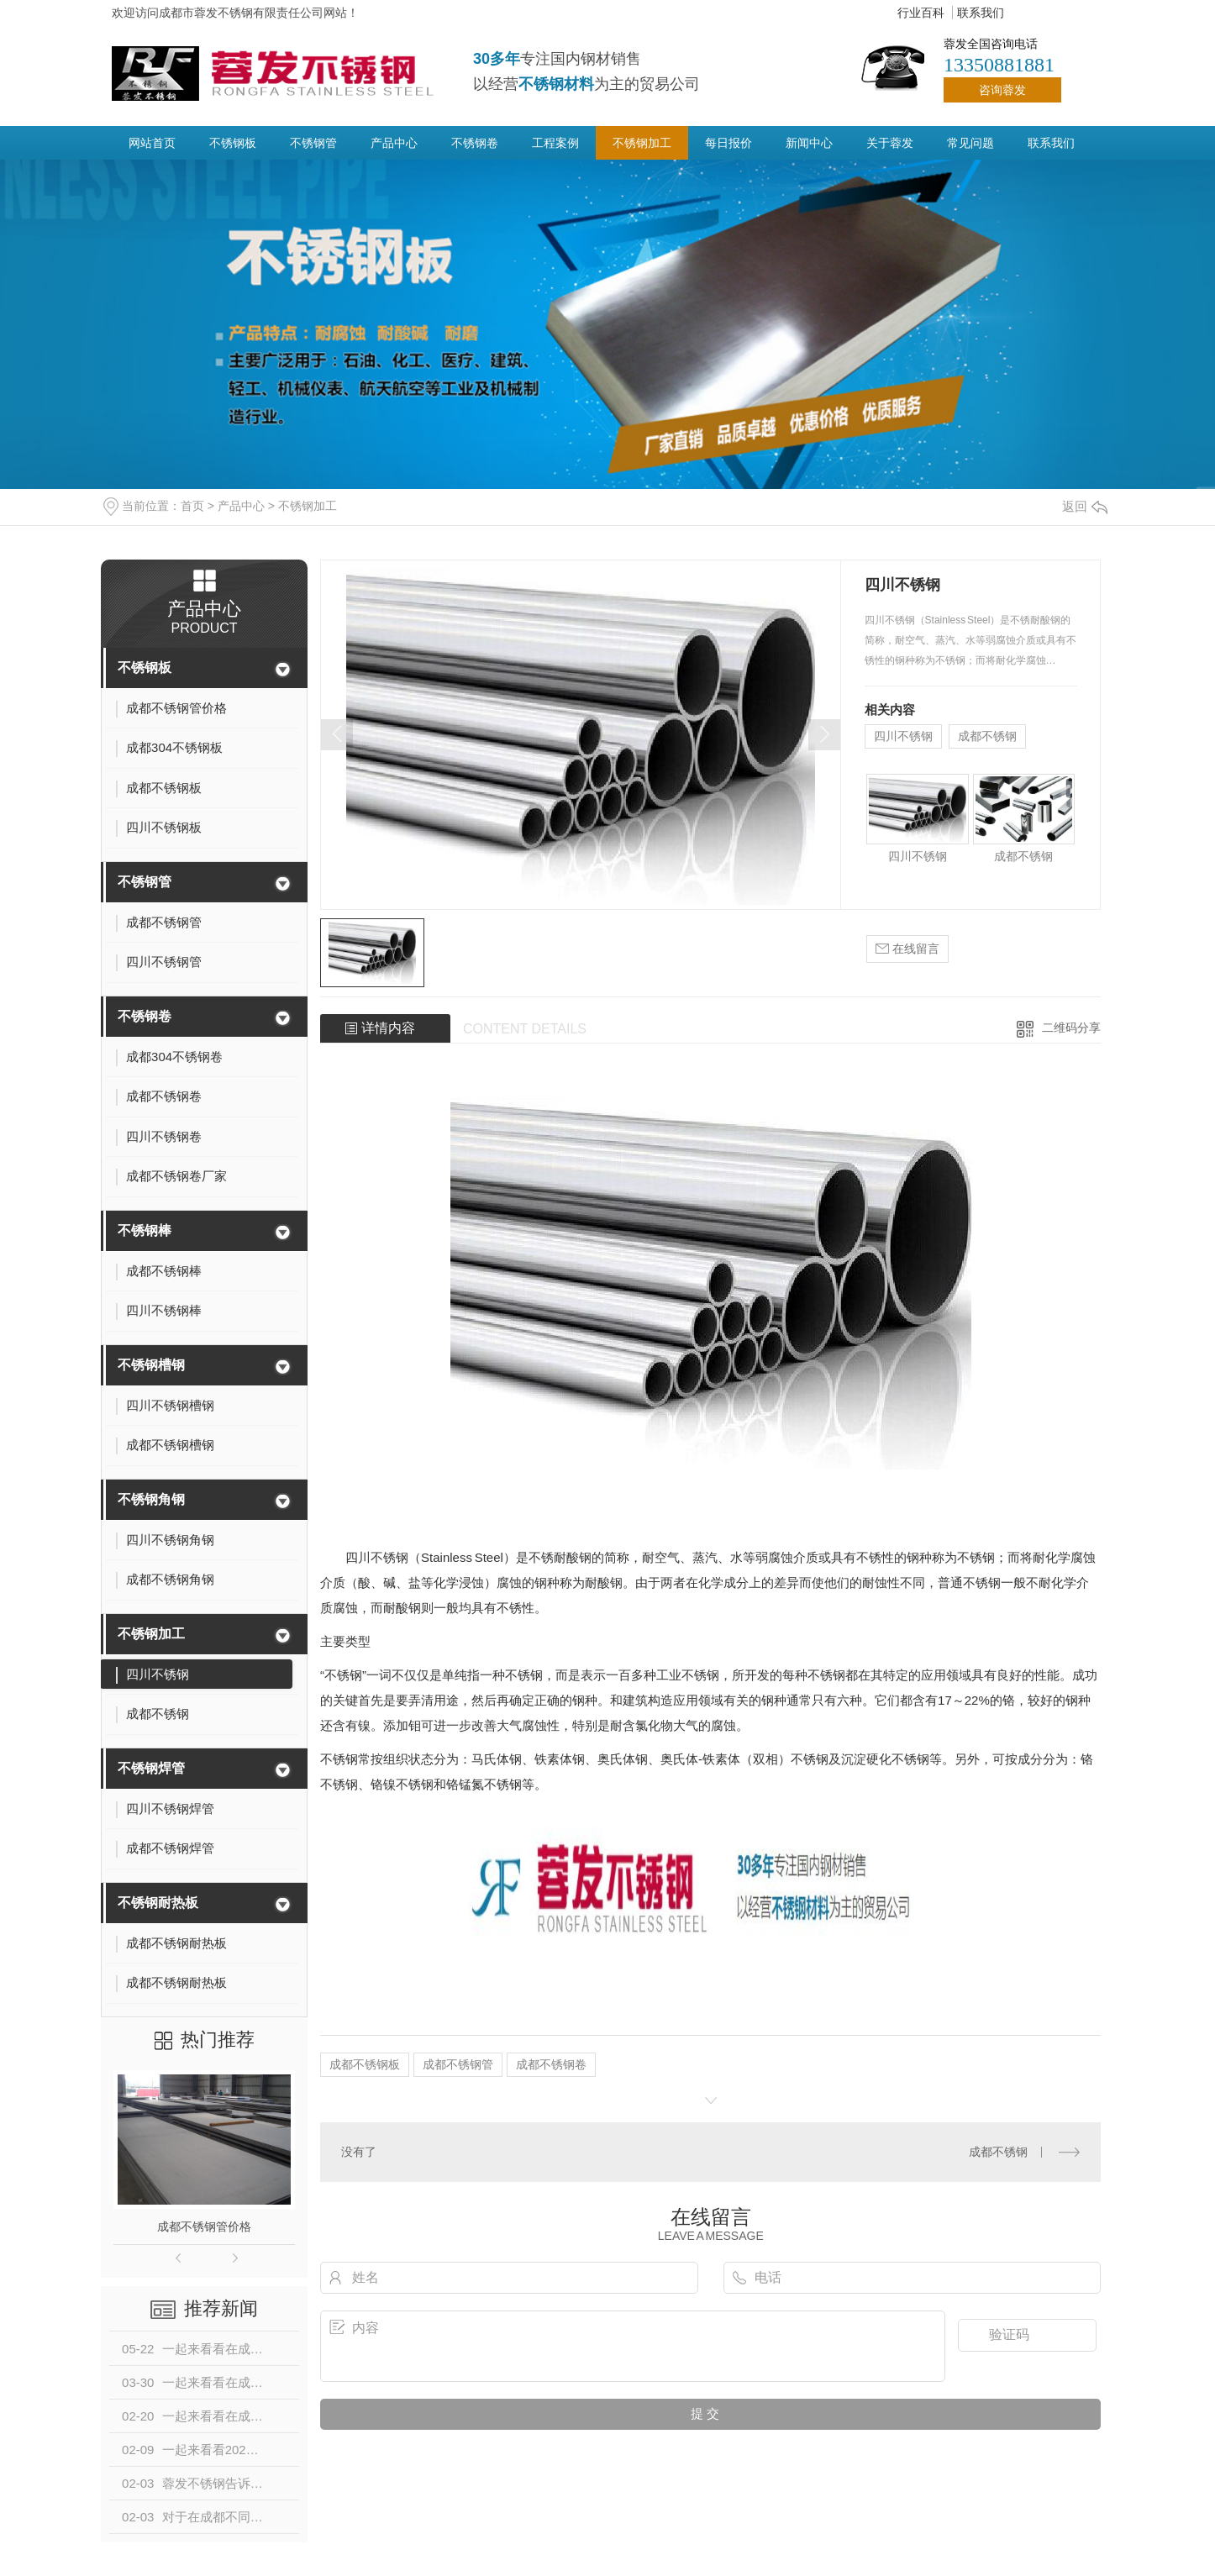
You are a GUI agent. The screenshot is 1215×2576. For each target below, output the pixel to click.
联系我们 (980, 12)
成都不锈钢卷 (551, 2064)
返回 (1084, 506)
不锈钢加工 (642, 143)
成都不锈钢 (987, 736)
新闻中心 (809, 143)
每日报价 (728, 143)
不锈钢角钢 (151, 1499)
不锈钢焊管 (151, 1768)
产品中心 (394, 143)
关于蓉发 (889, 143)
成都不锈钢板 (364, 2064)
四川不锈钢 (903, 736)
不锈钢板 (232, 143)
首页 (192, 506)
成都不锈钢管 (458, 2064)
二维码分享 (1071, 1027)
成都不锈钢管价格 (204, 2226)
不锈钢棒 (144, 1230)
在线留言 (907, 949)
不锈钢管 (313, 143)
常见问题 (970, 143)
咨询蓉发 (1002, 90)
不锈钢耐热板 (158, 1902)
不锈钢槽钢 (151, 1365)
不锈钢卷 (474, 143)
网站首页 (152, 143)
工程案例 (555, 143)
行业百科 (920, 12)
